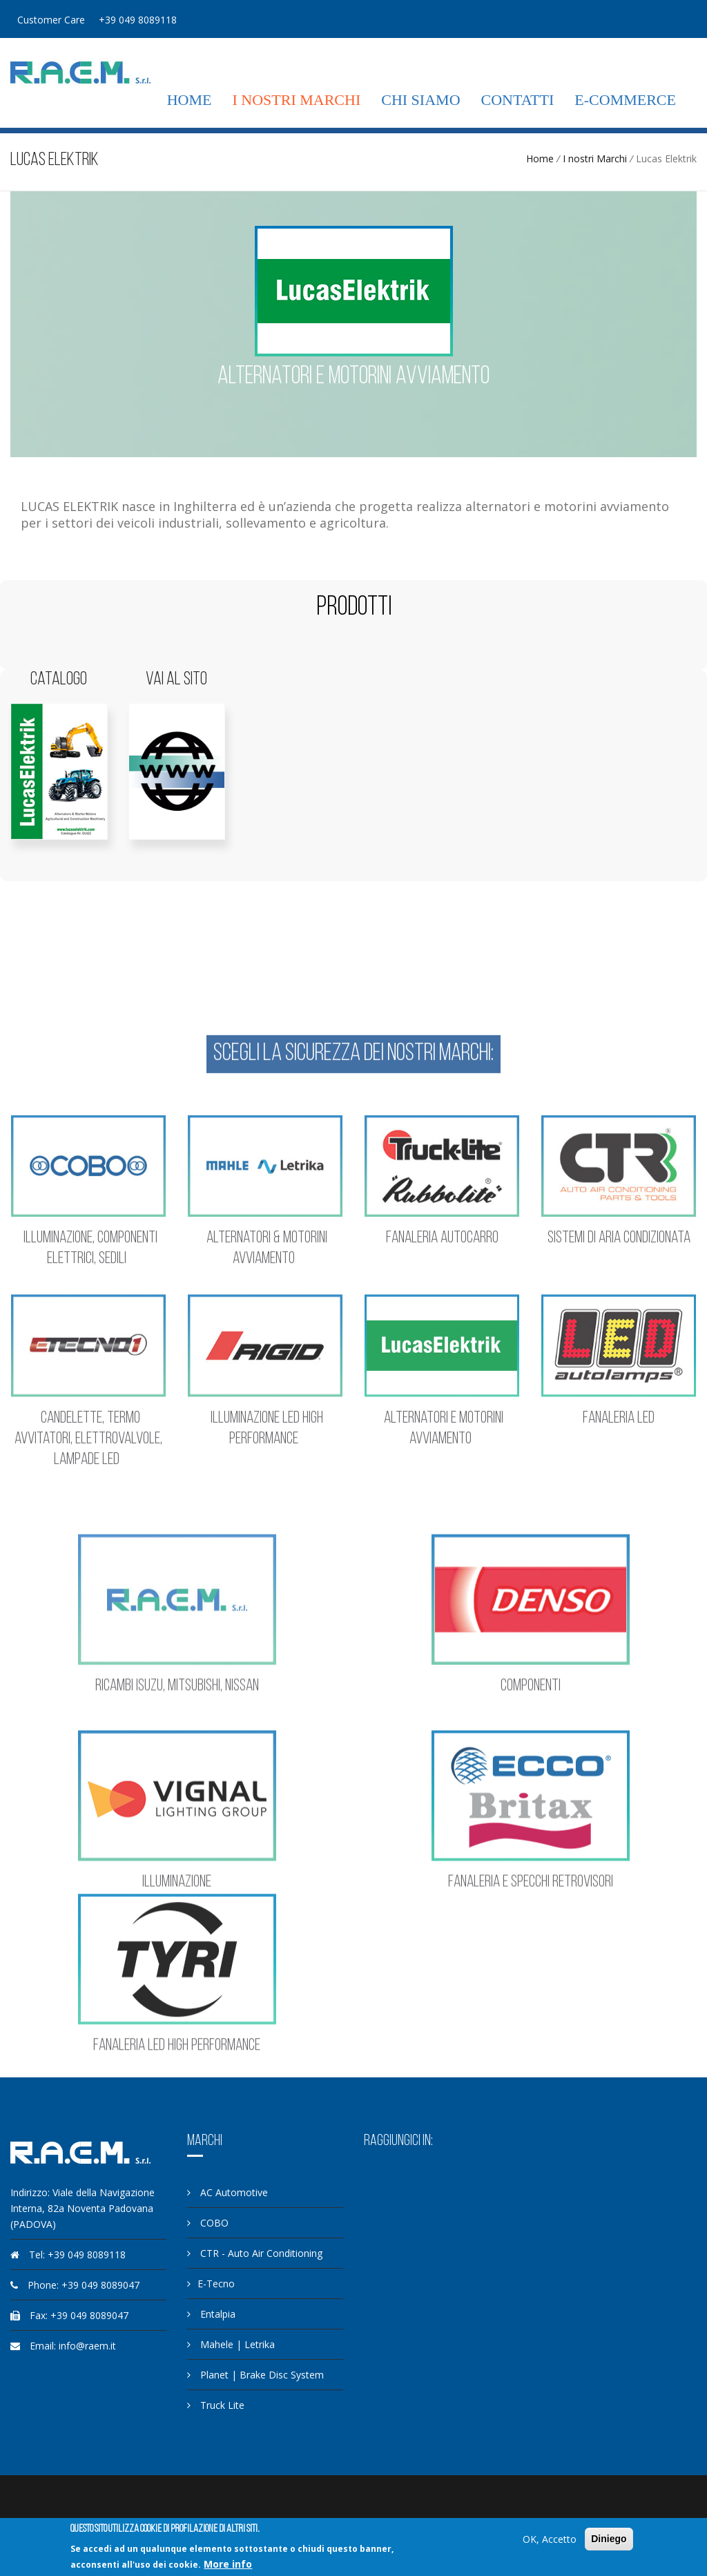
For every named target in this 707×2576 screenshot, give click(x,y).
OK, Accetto (550, 2539)
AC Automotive (227, 2192)
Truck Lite (215, 2405)
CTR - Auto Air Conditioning (254, 2253)
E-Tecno (211, 2283)
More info (228, 2563)
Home (189, 99)
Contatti (517, 99)
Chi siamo (420, 99)
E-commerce (625, 99)
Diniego (608, 2538)
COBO (208, 2222)
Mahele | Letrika (231, 2344)
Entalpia (211, 2313)
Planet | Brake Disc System (255, 2374)
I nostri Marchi (296, 99)
